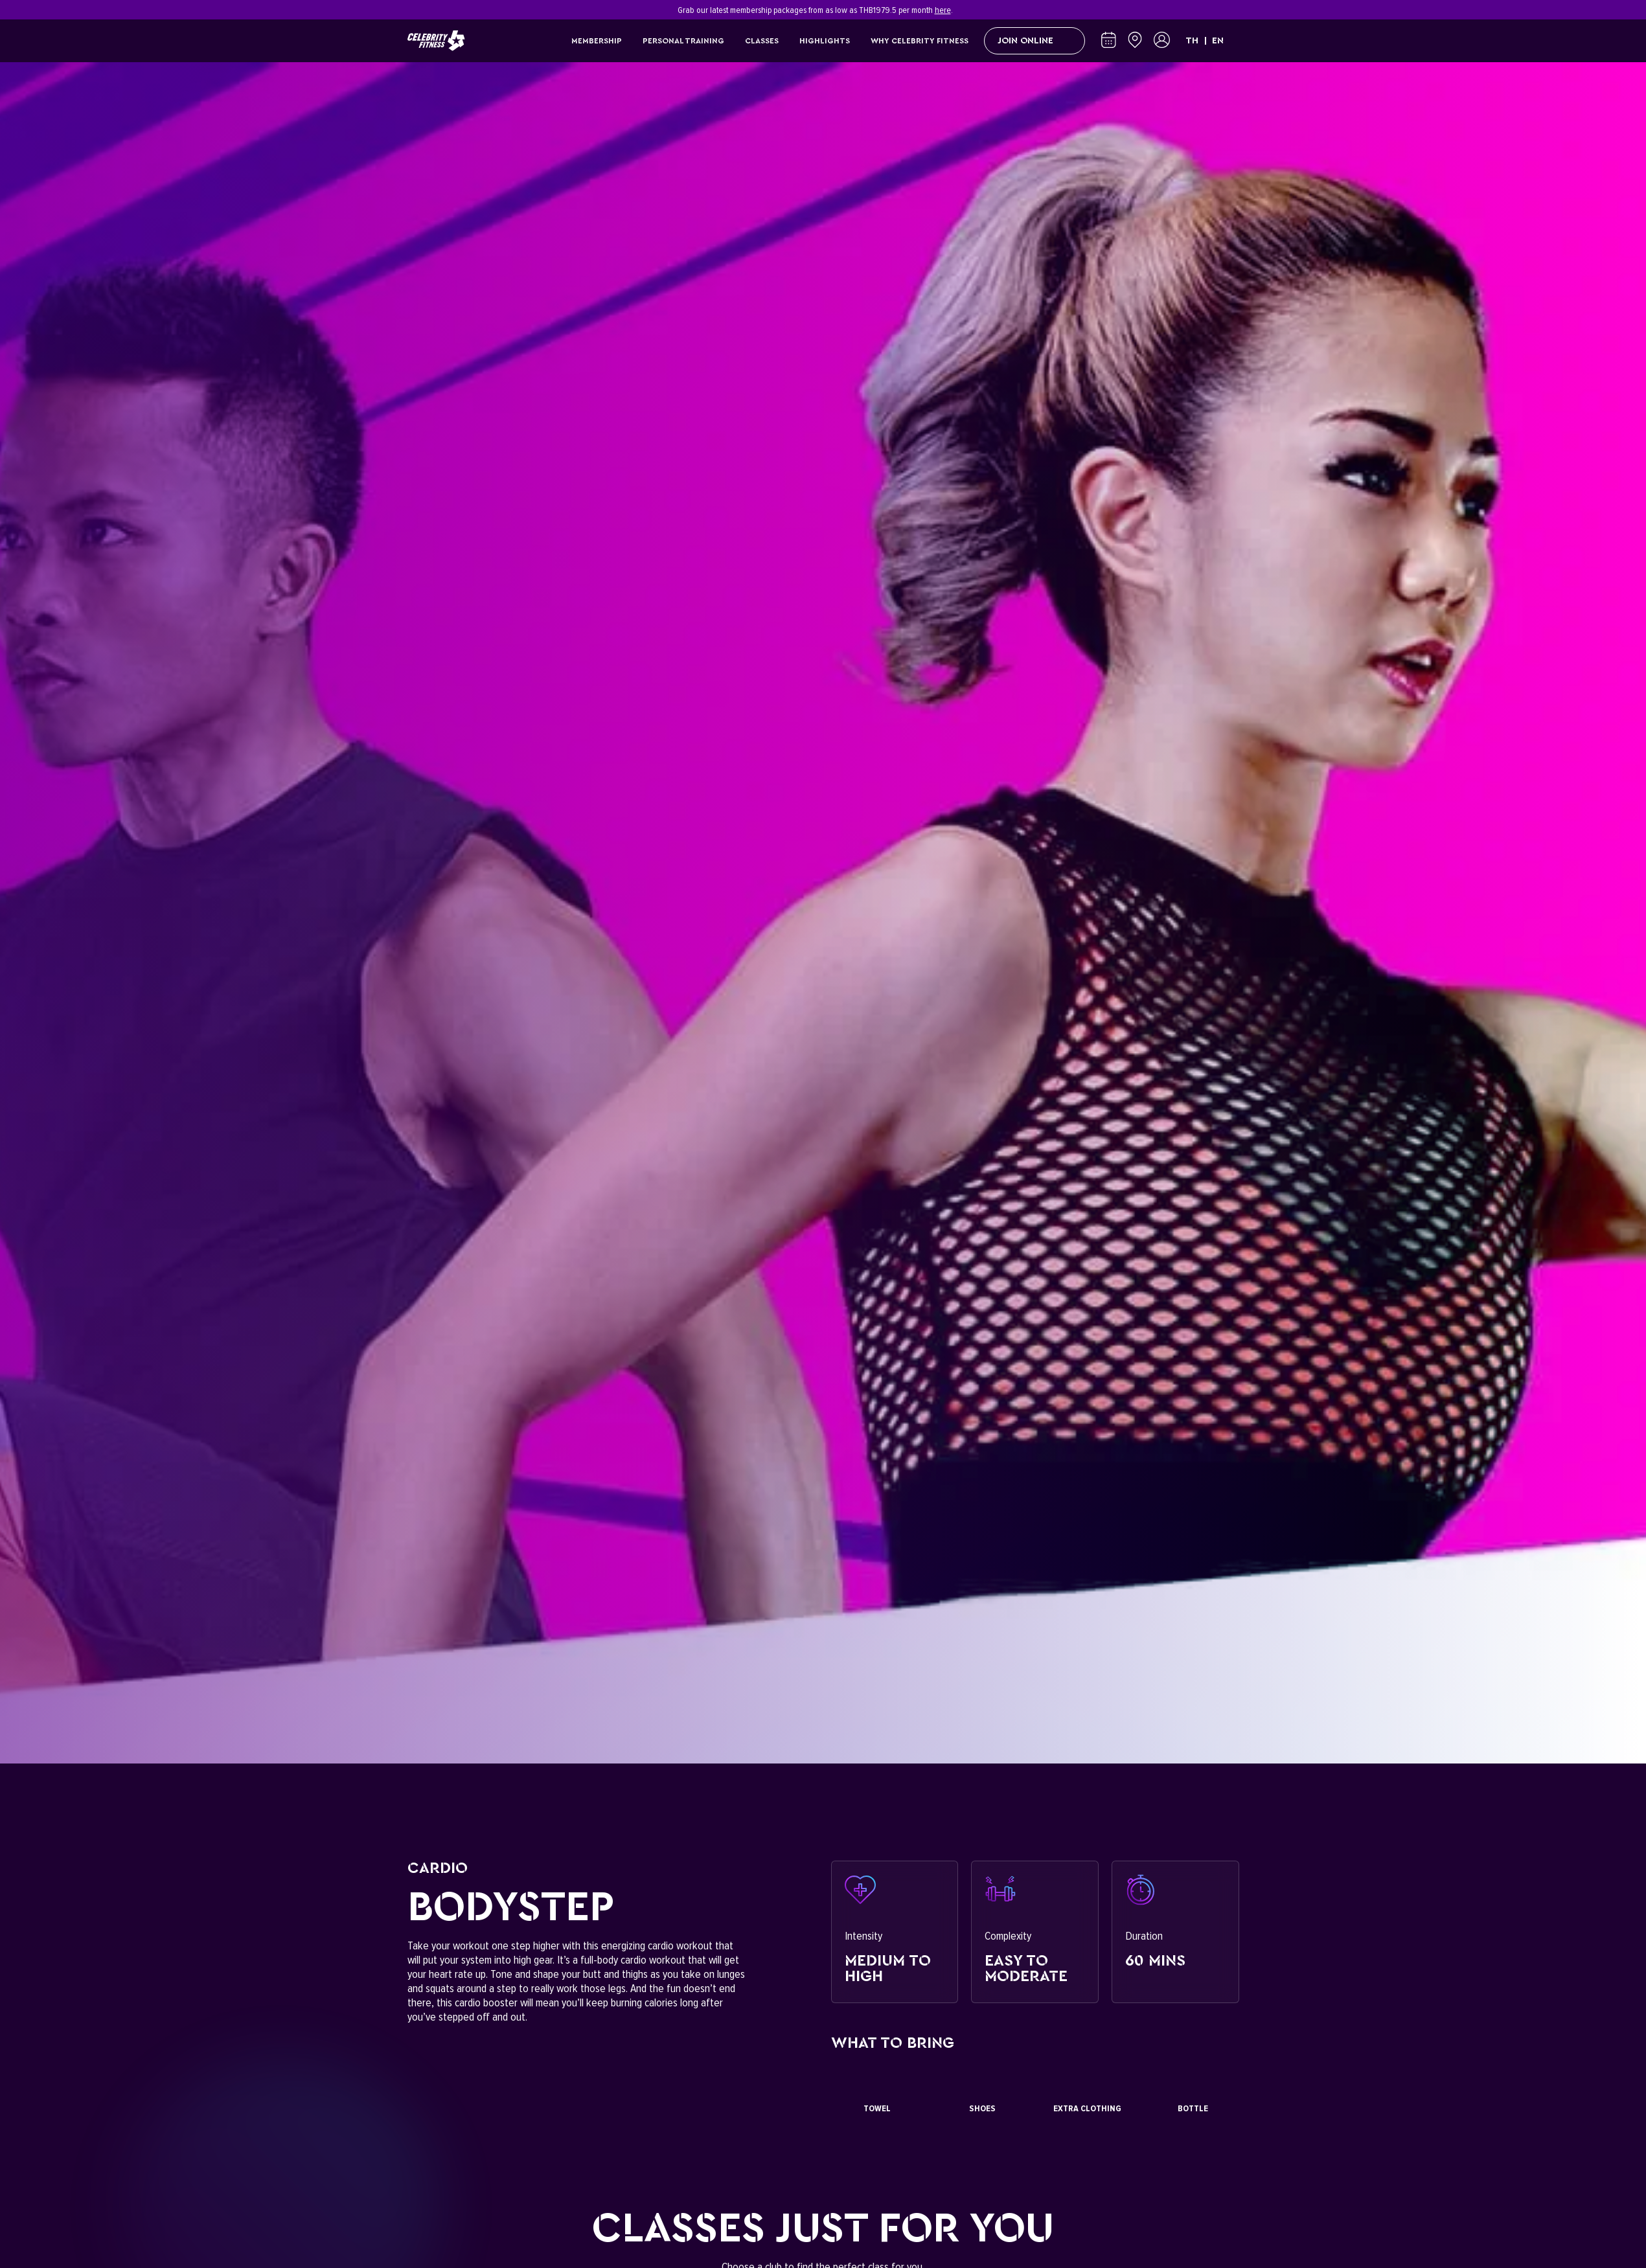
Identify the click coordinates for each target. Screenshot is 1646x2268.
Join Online (1034, 41)
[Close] (1232, 10)
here (943, 10)
